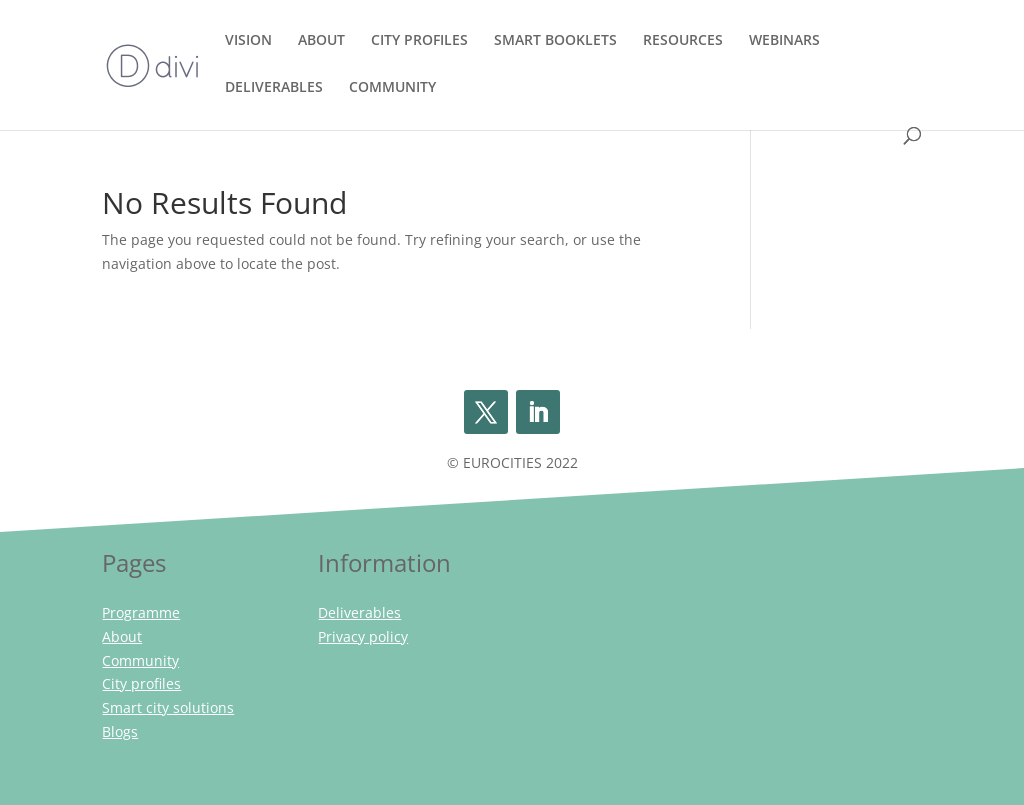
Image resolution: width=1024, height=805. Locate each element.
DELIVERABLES (274, 88)
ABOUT (321, 41)
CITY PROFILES (419, 41)
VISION (248, 41)
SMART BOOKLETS (555, 41)
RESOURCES (683, 41)
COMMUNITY (392, 88)
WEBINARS (784, 41)
